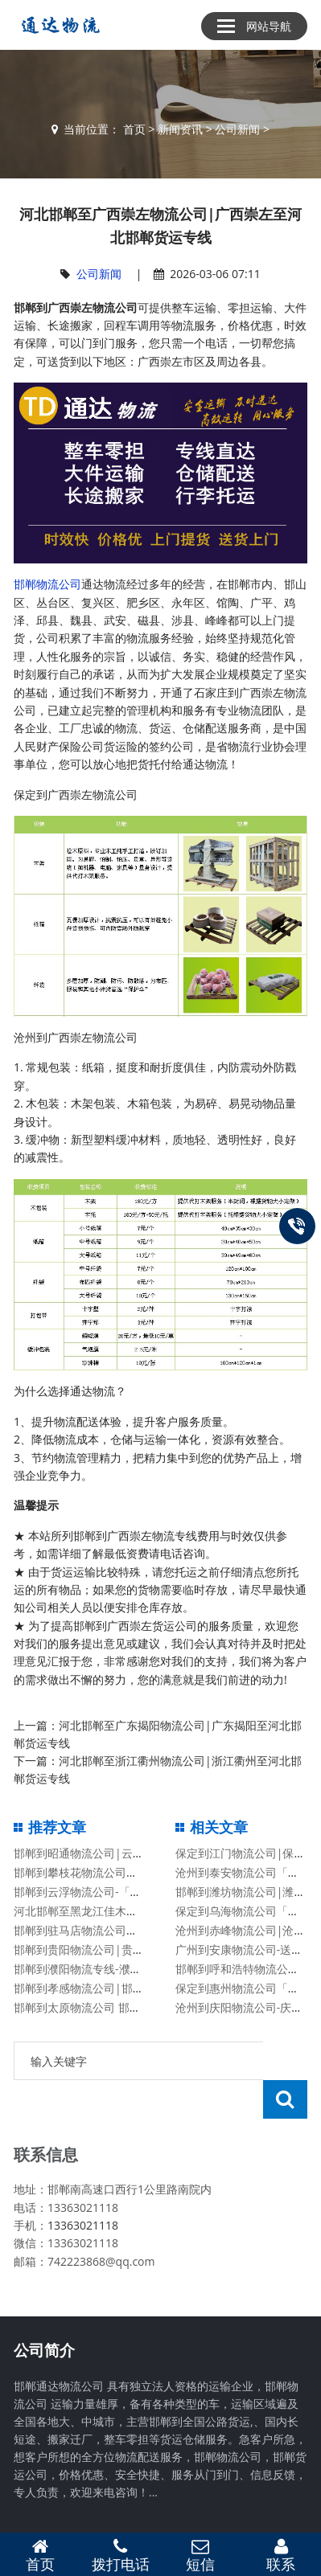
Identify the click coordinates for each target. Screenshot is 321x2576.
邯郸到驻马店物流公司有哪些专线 (98, 1930)
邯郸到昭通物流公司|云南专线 (90, 1853)
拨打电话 (120, 2555)
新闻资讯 (180, 129)
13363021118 (82, 2186)
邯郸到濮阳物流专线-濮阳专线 (89, 1968)
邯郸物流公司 (47, 584)
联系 (281, 2555)
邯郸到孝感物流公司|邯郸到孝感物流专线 (118, 1988)
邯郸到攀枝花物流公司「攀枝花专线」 (109, 1872)
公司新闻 (237, 129)
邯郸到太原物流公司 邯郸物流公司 (100, 2007)
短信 (201, 2555)
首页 (134, 129)
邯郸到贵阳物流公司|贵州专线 (90, 1949)
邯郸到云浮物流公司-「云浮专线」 (100, 1891)
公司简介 (44, 2311)
